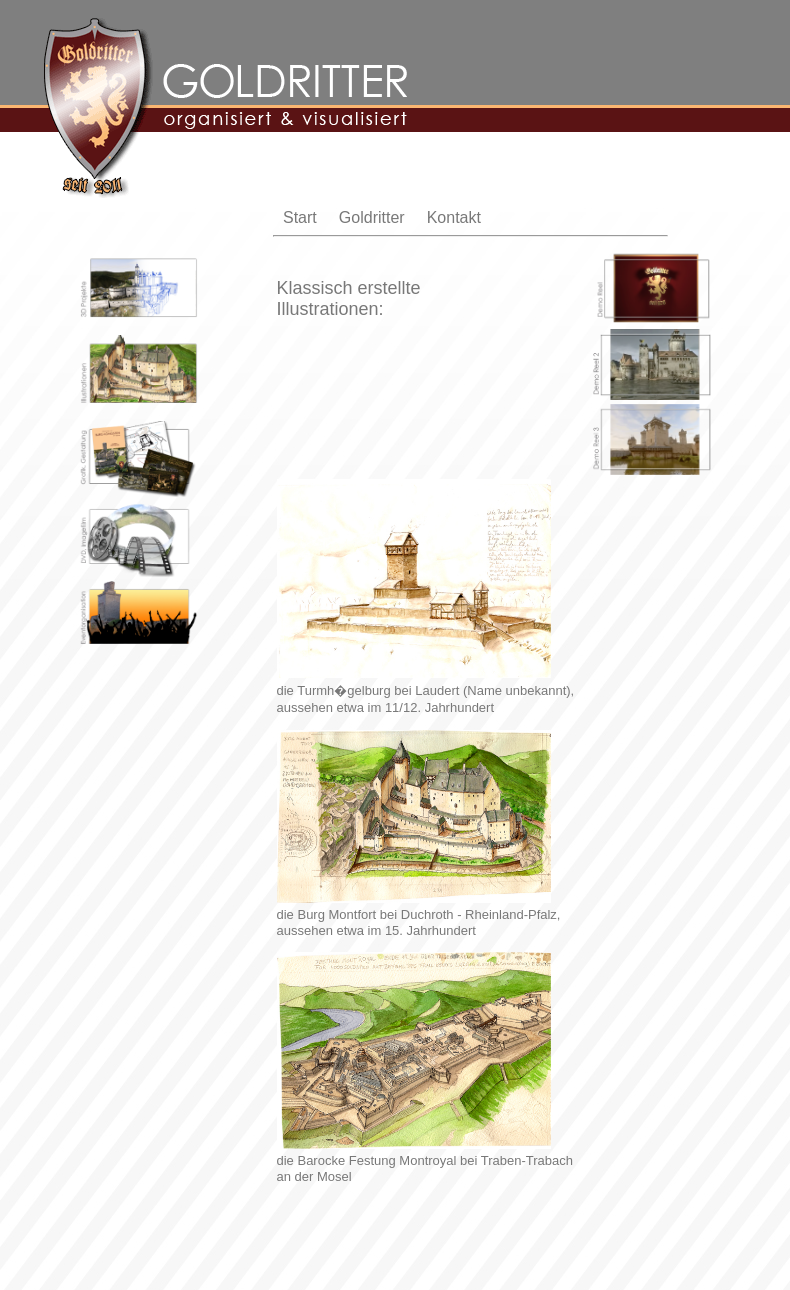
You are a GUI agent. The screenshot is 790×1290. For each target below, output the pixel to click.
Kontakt (454, 217)
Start (300, 217)
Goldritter (372, 217)
